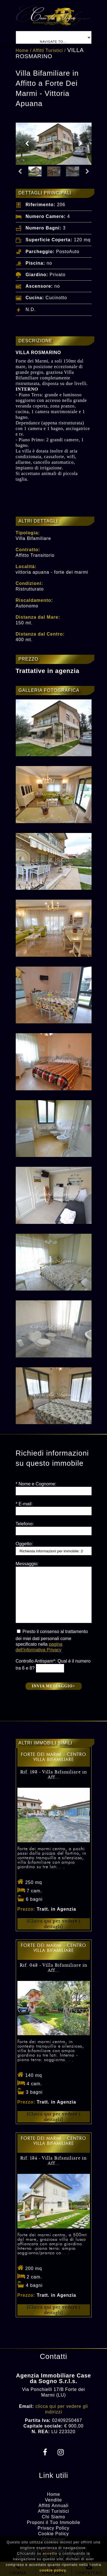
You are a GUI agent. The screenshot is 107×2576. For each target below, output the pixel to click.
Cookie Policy (53, 2533)
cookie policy (52, 2570)
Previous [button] (27, 143)
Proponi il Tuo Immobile (53, 2522)
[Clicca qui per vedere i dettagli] (54, 1924)
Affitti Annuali (53, 2505)
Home (22, 50)
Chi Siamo (53, 2516)
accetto (50, 2553)
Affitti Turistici (48, 50)
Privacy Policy (54, 2528)
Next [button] (80, 143)
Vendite (53, 2500)
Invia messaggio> (53, 1686)
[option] (54, 144)
